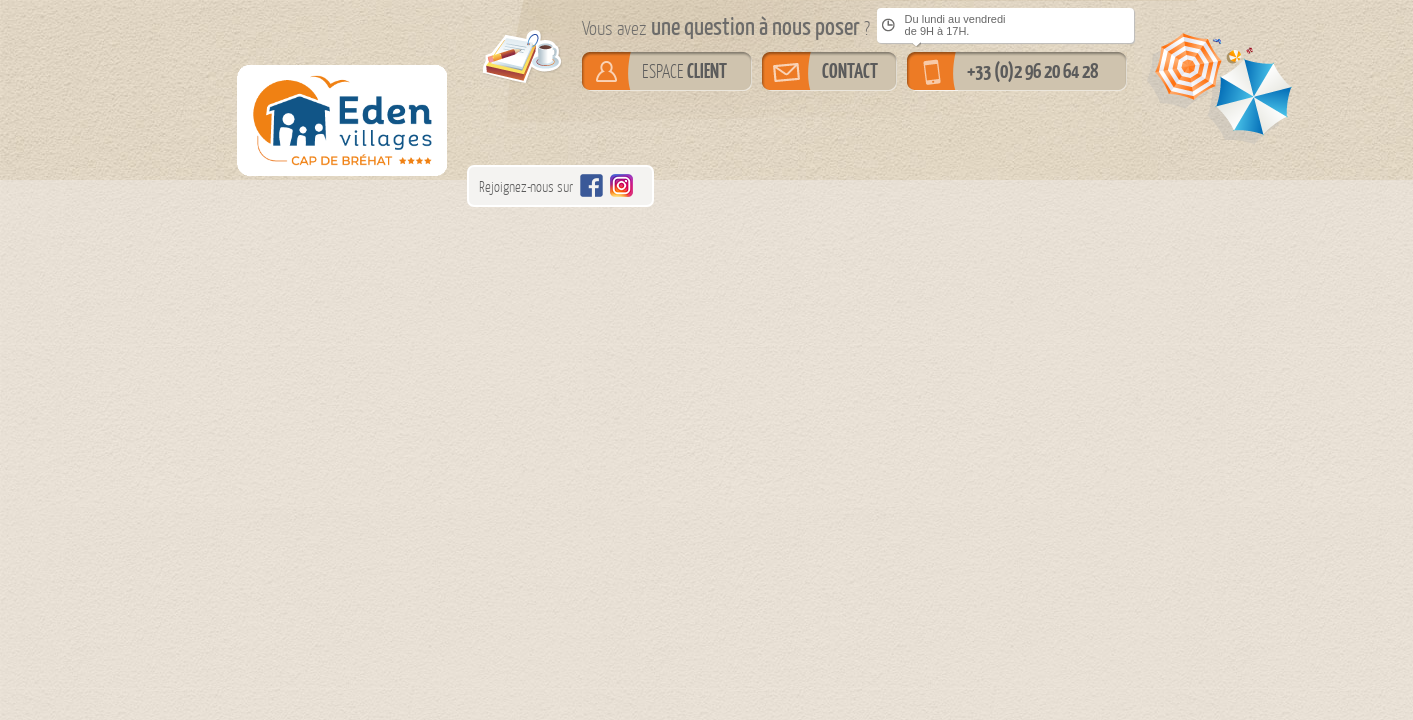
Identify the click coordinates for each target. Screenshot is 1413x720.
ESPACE (684, 71)
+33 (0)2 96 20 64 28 (1032, 71)
